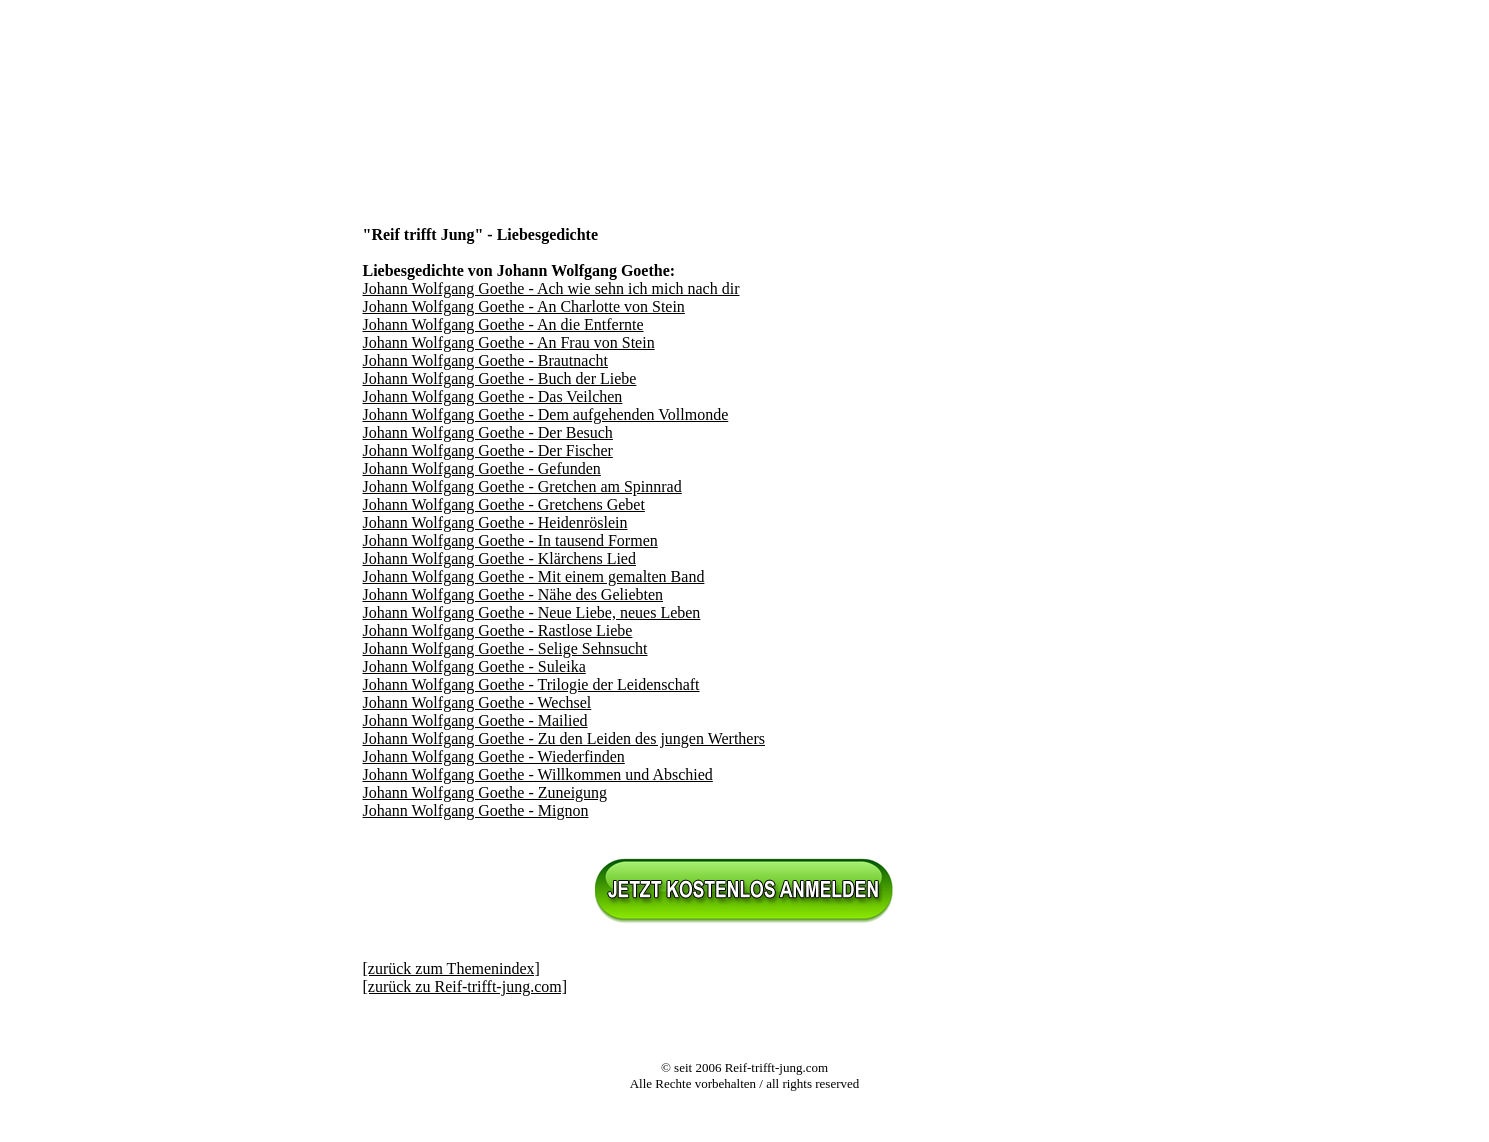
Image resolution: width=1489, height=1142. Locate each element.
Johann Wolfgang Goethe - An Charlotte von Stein (524, 306)
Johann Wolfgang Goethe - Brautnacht (485, 360)
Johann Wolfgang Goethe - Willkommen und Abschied (538, 774)
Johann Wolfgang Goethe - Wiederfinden (494, 756)
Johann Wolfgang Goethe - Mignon (476, 810)
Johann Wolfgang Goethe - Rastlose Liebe (498, 630)
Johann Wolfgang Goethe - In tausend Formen (510, 540)
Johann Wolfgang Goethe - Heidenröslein (495, 522)
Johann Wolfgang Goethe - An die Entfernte (503, 324)
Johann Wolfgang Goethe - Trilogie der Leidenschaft (531, 684)
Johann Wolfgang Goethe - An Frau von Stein (509, 342)
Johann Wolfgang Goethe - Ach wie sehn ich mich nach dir (551, 288)
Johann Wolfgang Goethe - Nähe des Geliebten (513, 594)
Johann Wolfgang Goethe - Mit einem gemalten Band (534, 576)
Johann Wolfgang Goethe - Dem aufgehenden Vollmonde (546, 414)
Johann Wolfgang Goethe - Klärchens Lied (499, 558)
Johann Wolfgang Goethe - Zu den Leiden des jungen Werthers (564, 738)
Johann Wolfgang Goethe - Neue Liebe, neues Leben (532, 612)
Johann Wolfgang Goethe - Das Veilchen (493, 396)
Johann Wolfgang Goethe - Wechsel (477, 702)
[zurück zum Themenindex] (451, 968)
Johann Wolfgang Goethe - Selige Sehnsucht (505, 648)
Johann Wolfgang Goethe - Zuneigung (485, 792)
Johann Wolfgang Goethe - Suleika (474, 666)
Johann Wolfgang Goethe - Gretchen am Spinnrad (522, 486)
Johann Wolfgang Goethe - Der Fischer (488, 450)
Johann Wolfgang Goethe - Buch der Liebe (500, 378)
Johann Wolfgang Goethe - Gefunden (482, 468)
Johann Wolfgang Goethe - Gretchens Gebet (504, 504)
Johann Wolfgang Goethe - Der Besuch (488, 432)
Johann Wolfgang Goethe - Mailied (475, 720)
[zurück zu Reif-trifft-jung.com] (465, 986)
